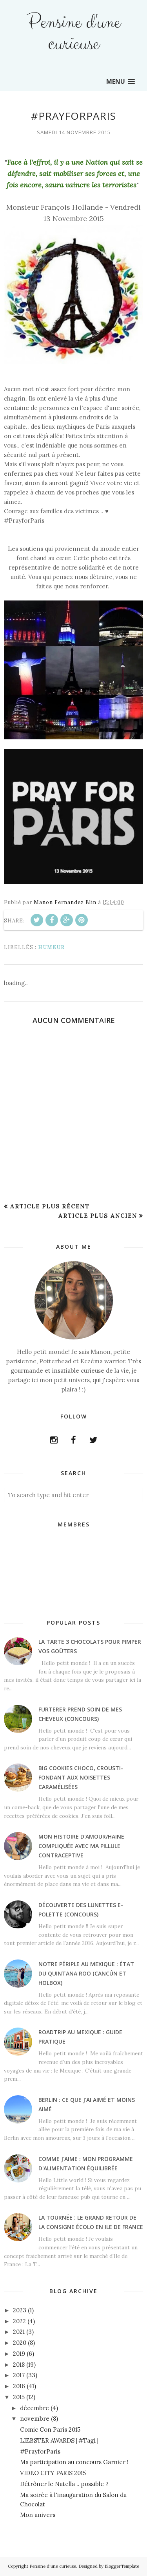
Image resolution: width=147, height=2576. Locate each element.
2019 (19, 2353)
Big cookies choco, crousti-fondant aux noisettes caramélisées (80, 1777)
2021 (19, 2331)
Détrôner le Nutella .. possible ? (64, 2484)
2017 (19, 2375)
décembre (34, 2408)
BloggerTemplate (122, 2566)
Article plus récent (49, 1206)
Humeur (51, 947)
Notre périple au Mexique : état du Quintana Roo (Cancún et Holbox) (86, 1973)
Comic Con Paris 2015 (50, 2429)
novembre (34, 2418)
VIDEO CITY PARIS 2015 (53, 2473)
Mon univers (37, 2514)
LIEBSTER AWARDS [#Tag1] (59, 2440)
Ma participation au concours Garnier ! (74, 2462)
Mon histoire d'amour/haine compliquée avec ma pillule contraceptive (81, 1846)
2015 (19, 2397)
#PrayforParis (40, 2451)
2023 (19, 2310)
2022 (19, 2321)
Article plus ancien (97, 1215)
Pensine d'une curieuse (73, 33)
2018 (19, 2364)
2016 (19, 2386)
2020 (19, 2342)
